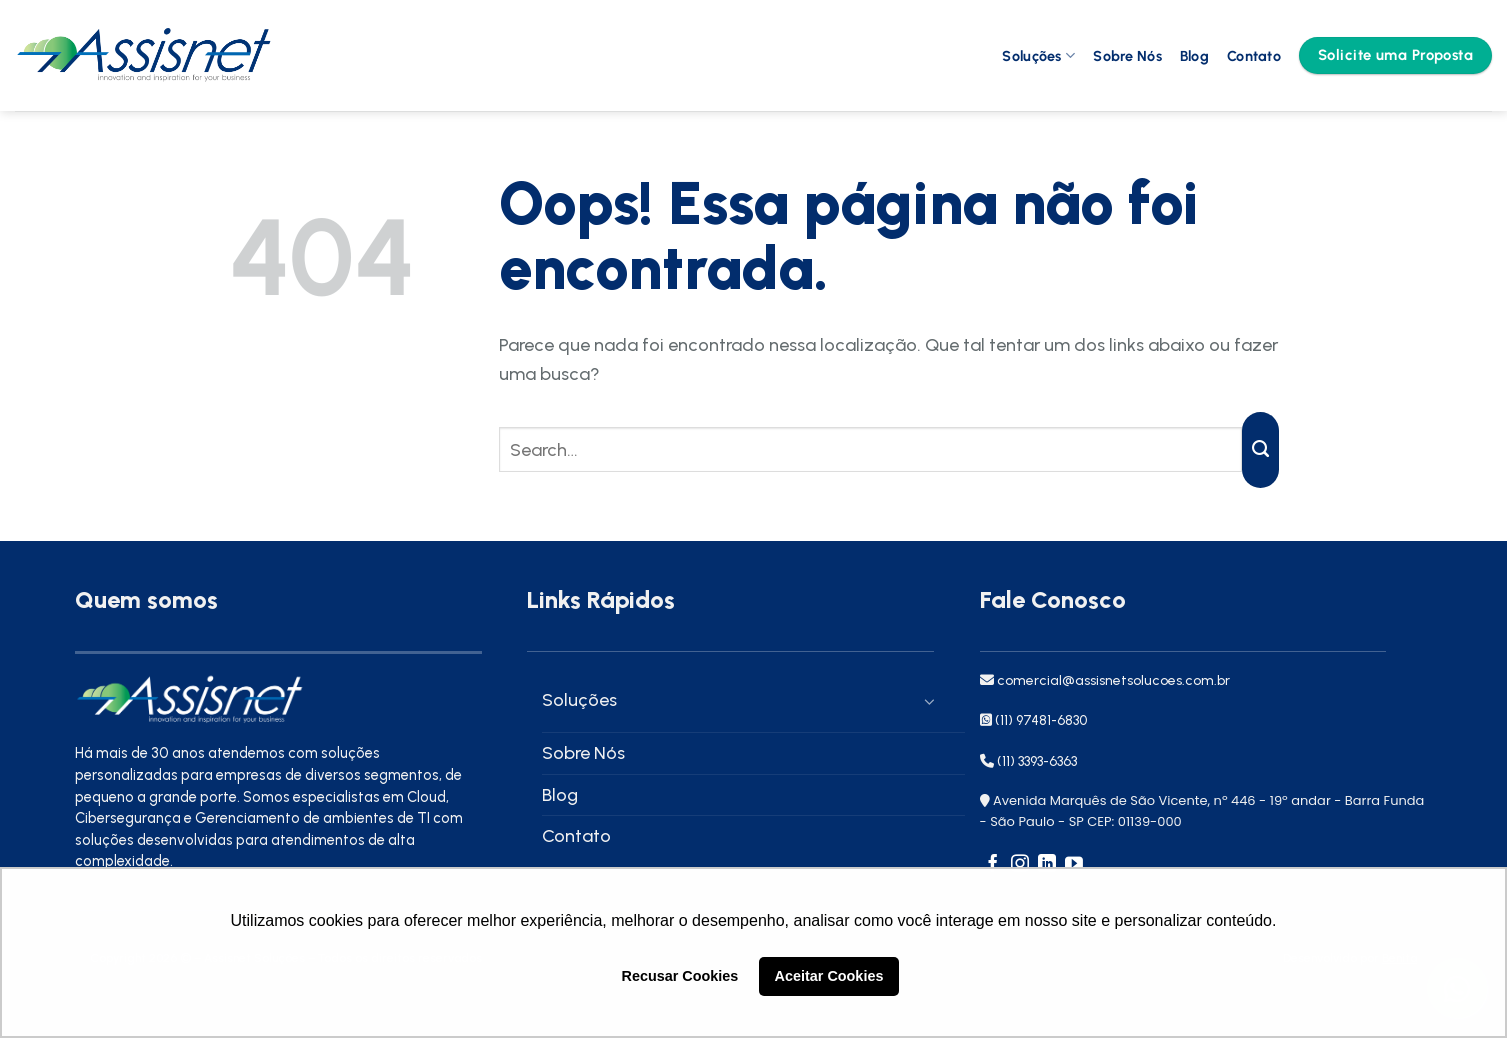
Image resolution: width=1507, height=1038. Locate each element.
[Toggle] (924, 701)
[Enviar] (1260, 450)
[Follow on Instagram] (1020, 865)
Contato (1254, 56)
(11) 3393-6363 (1037, 761)
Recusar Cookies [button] (680, 976)
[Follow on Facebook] (993, 865)
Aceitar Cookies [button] (829, 976)
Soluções (1038, 55)
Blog (1194, 56)
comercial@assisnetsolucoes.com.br (1112, 680)
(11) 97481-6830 (1041, 720)
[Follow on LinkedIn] (1047, 865)
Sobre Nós (1127, 56)
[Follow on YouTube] (1074, 865)
